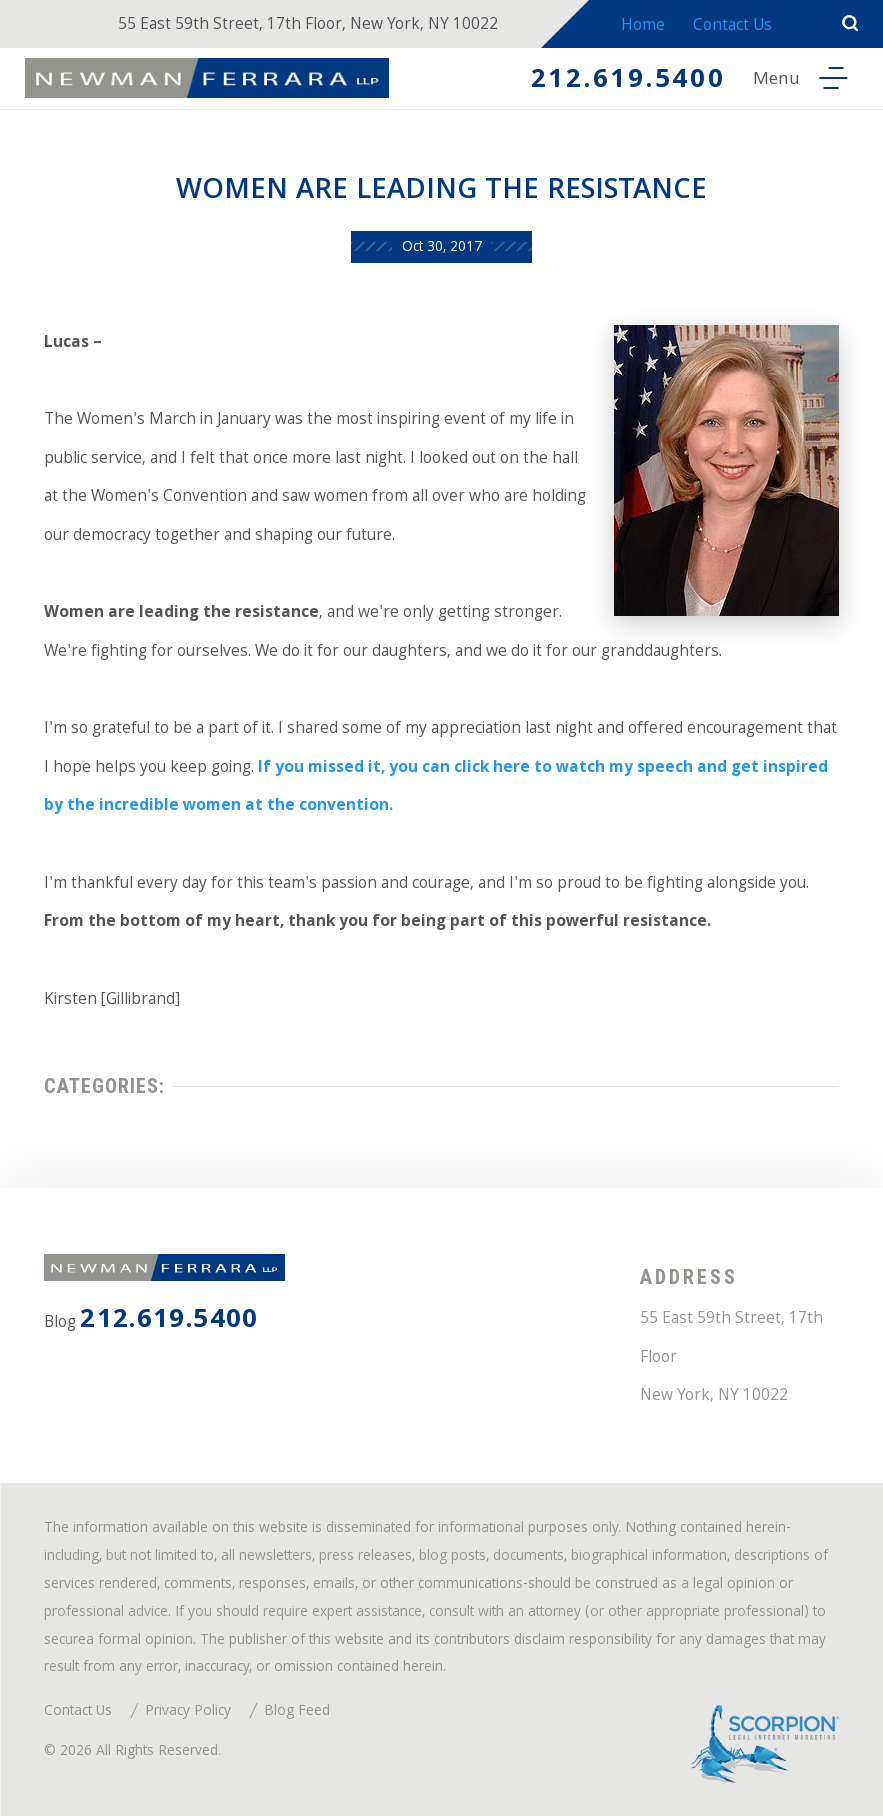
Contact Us (732, 26)
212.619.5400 (628, 81)
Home (643, 26)
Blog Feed (297, 1712)
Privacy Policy (188, 1712)
